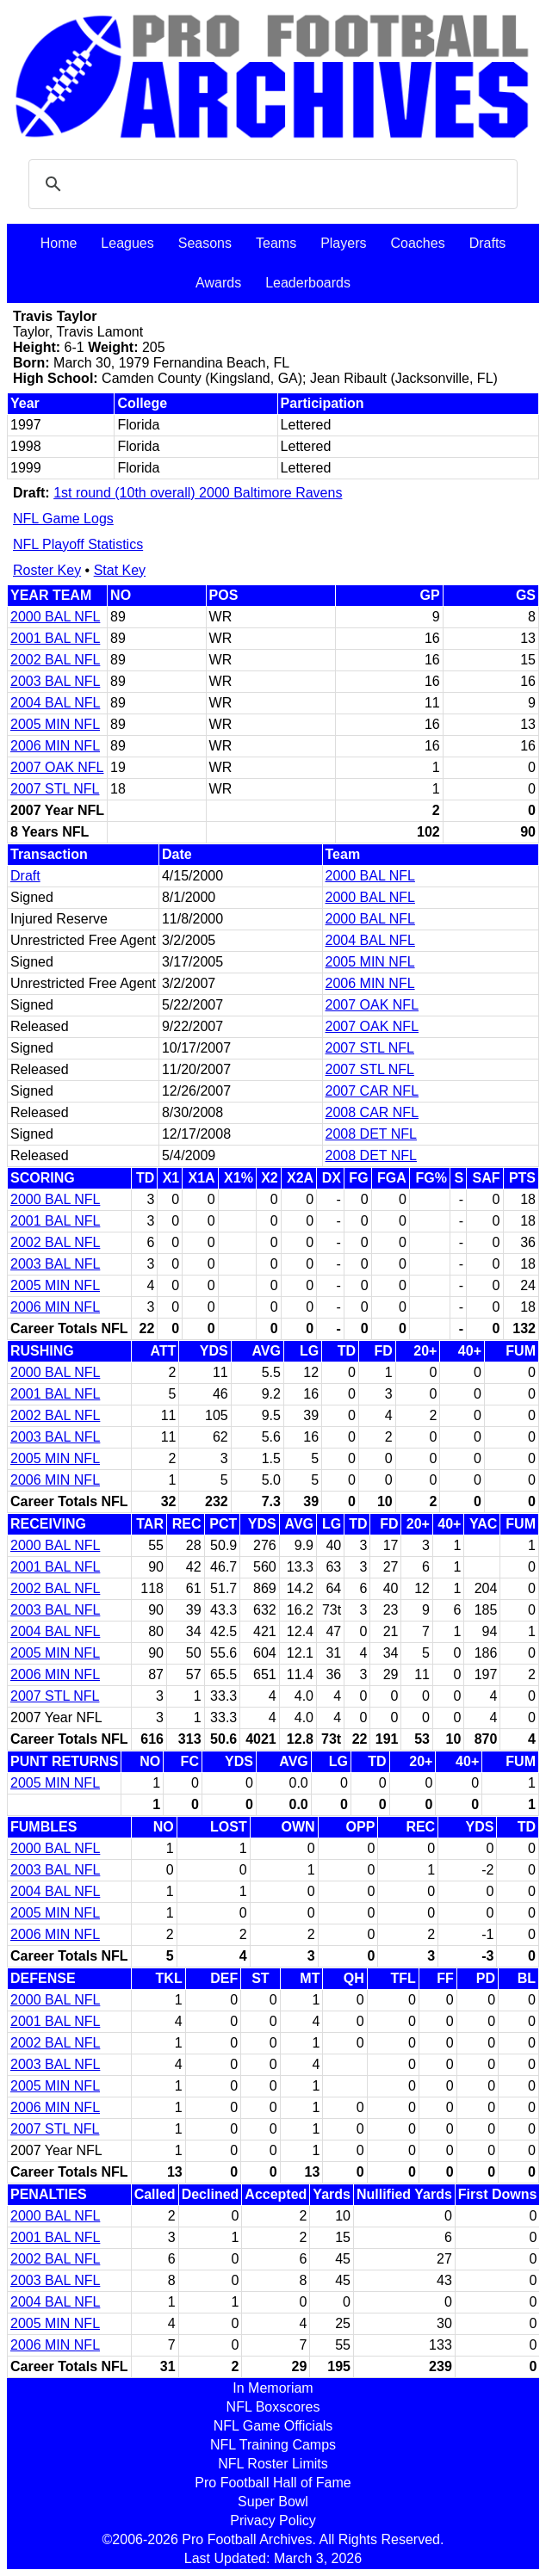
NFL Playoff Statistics (78, 544)
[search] (270, 184)
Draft (25, 875)
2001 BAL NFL (55, 638)
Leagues (127, 243)
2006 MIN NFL (55, 745)
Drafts (487, 243)
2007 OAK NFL (57, 767)
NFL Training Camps (273, 2444)
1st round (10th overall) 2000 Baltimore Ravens (197, 492)
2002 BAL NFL (55, 659)
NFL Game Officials (273, 2425)
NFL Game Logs (63, 518)
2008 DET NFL (371, 1134)
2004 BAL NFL (55, 702)
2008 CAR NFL (372, 1112)
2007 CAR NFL (372, 1091)
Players (343, 243)
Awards (218, 282)
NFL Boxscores (273, 2407)
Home (59, 243)
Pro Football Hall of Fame (273, 2482)
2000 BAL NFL (55, 616)
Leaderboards (308, 282)
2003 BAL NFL (55, 681)
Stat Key (120, 570)
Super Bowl (273, 2501)
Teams (276, 243)
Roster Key (47, 570)
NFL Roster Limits (272, 2463)
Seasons (205, 243)
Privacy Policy (273, 2520)
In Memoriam (273, 2388)
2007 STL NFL (54, 788)
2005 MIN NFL (55, 724)
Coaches (418, 243)
